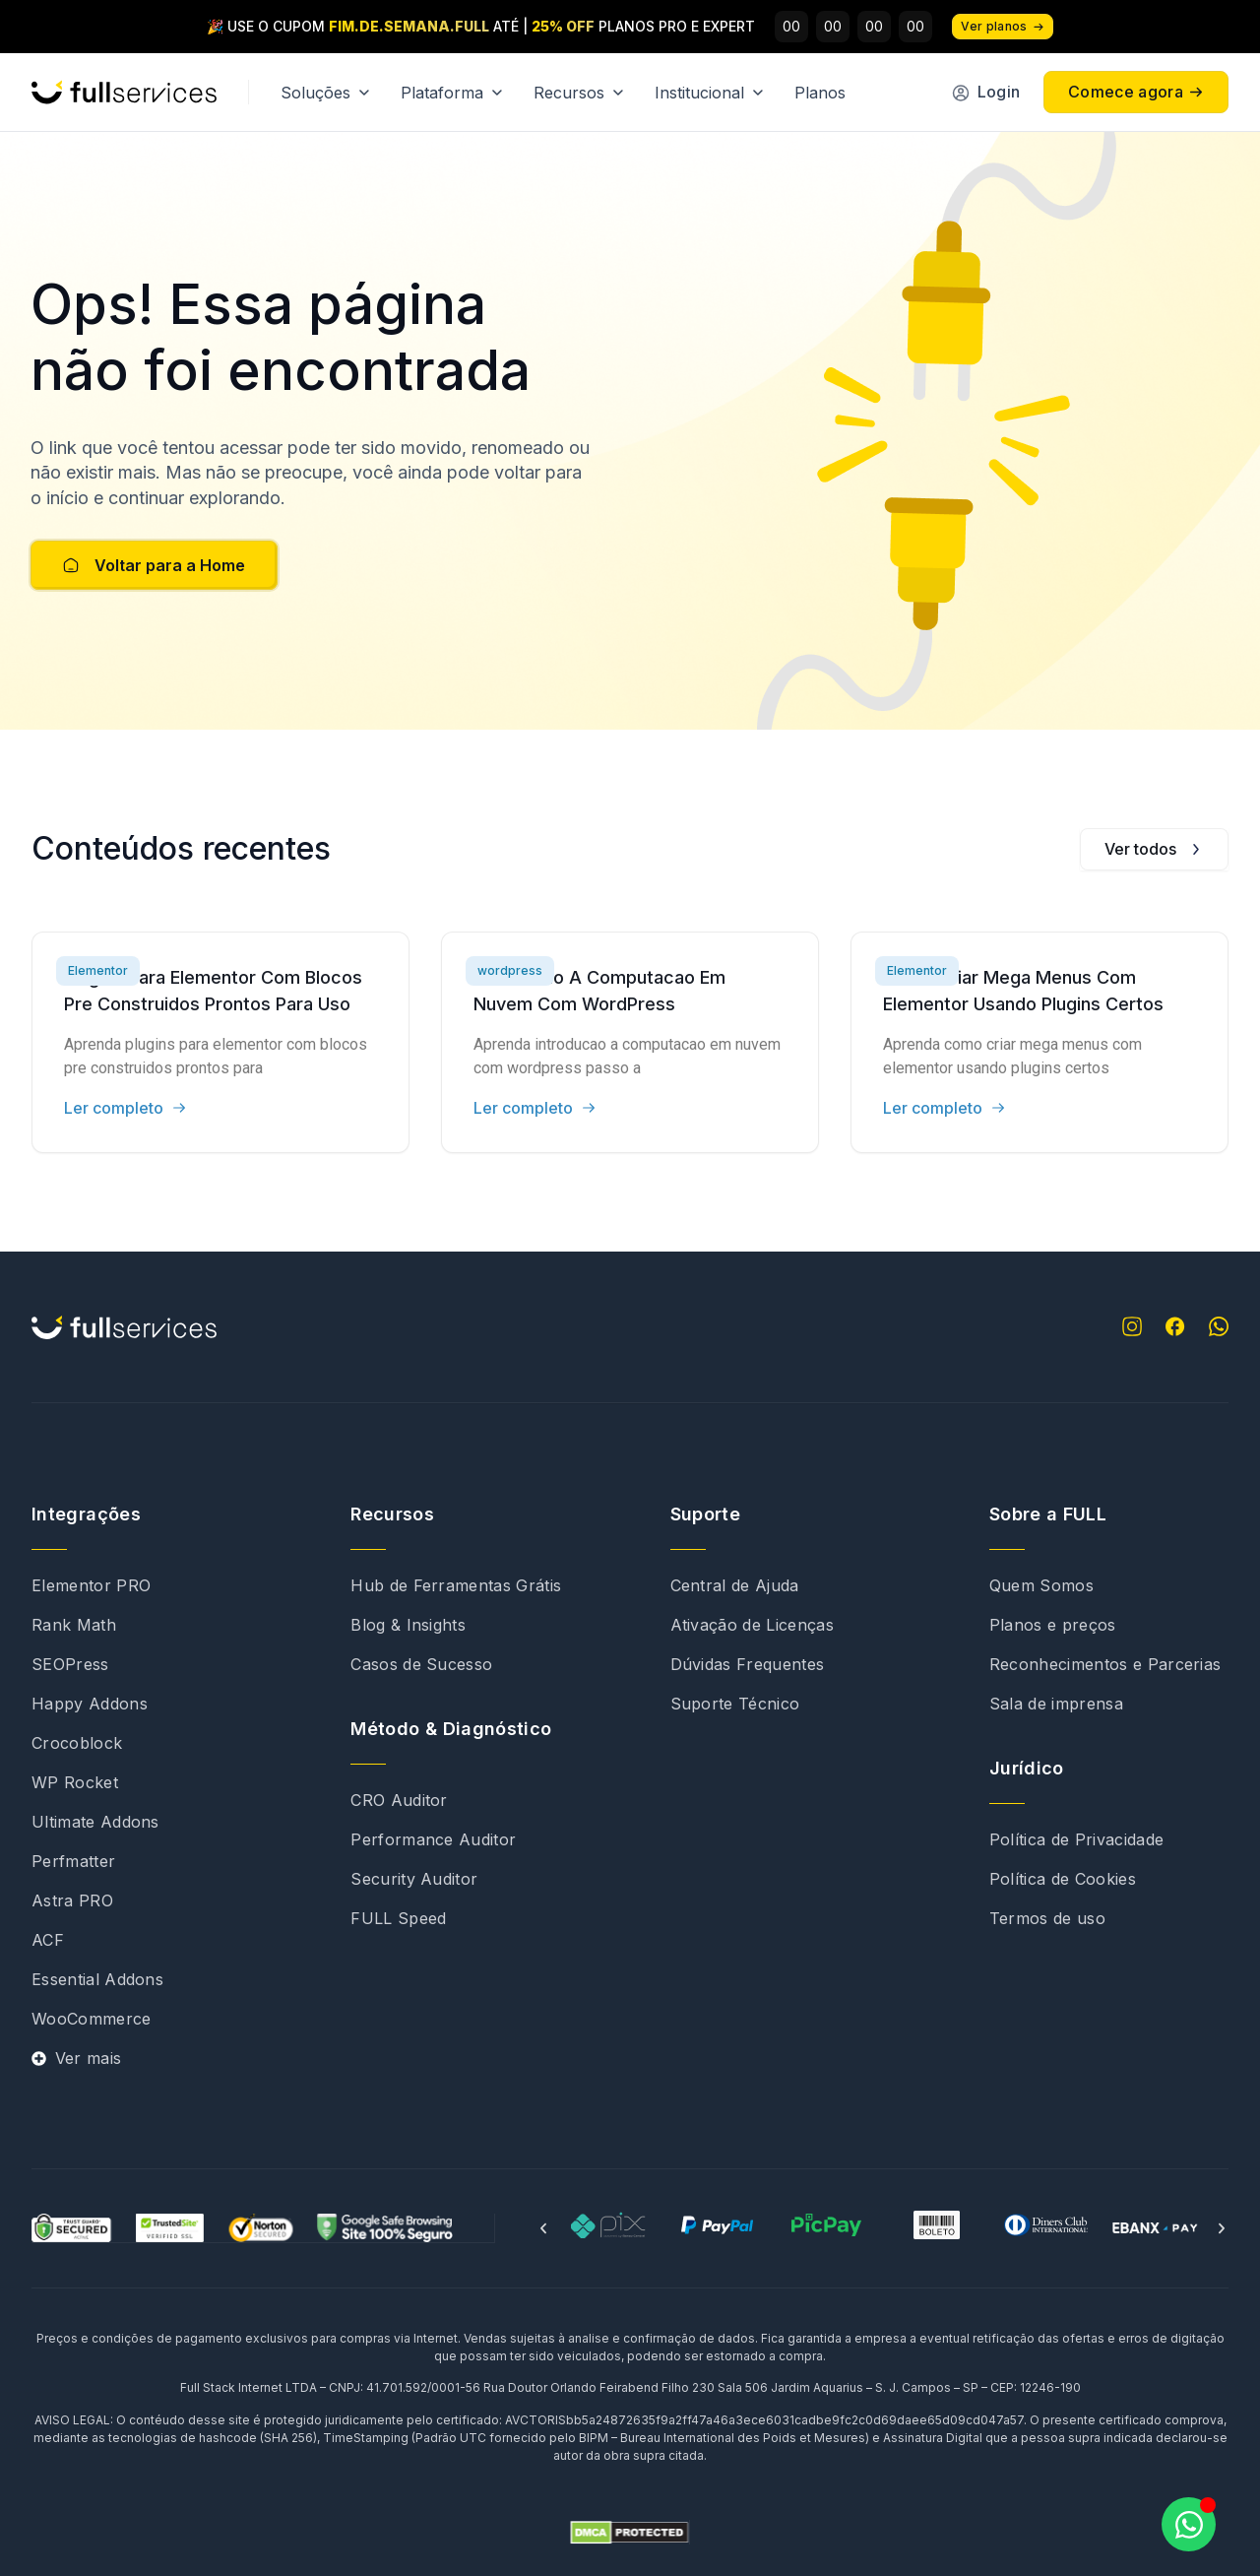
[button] (543, 2228)
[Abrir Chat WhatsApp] (1189, 2524)
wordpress (509, 970)
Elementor (98, 970)
